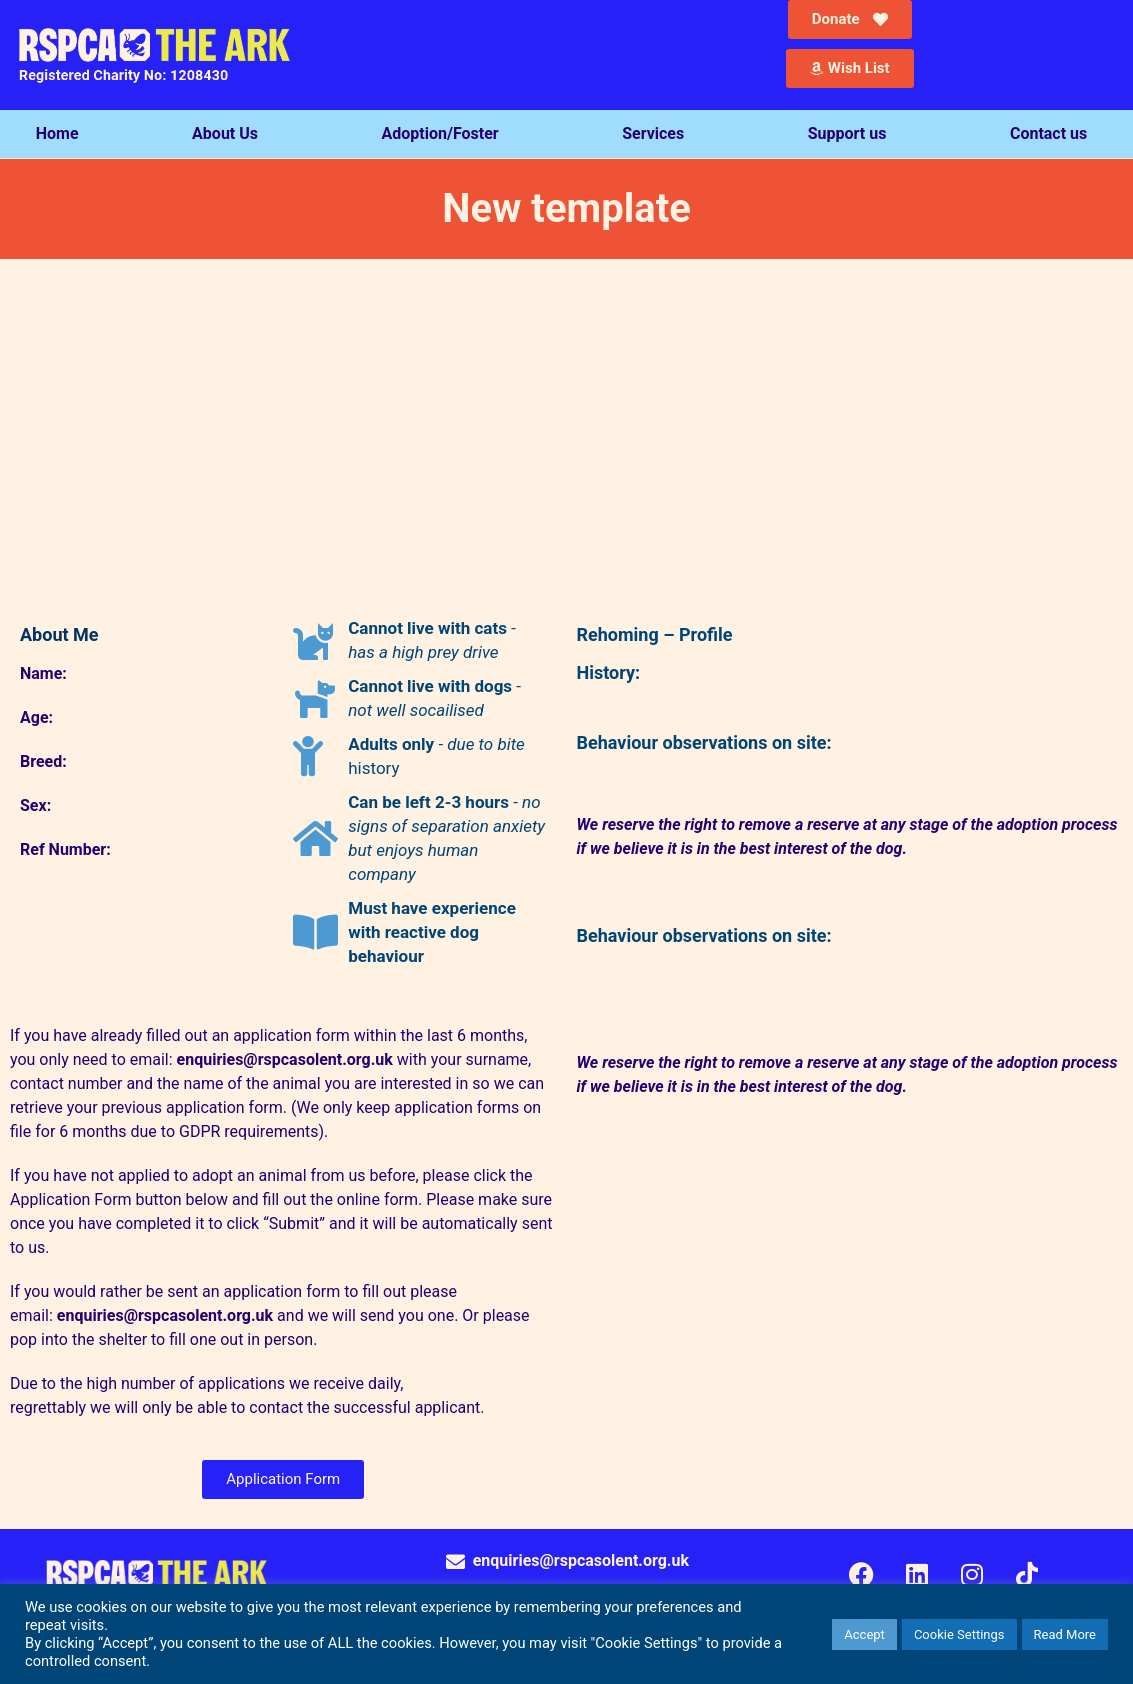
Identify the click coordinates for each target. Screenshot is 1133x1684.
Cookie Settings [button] (959, 1634)
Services (658, 134)
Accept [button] (864, 1634)
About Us (230, 134)
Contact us (1053, 134)
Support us (852, 134)
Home (57, 133)
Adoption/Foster (445, 134)
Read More (1065, 1634)
